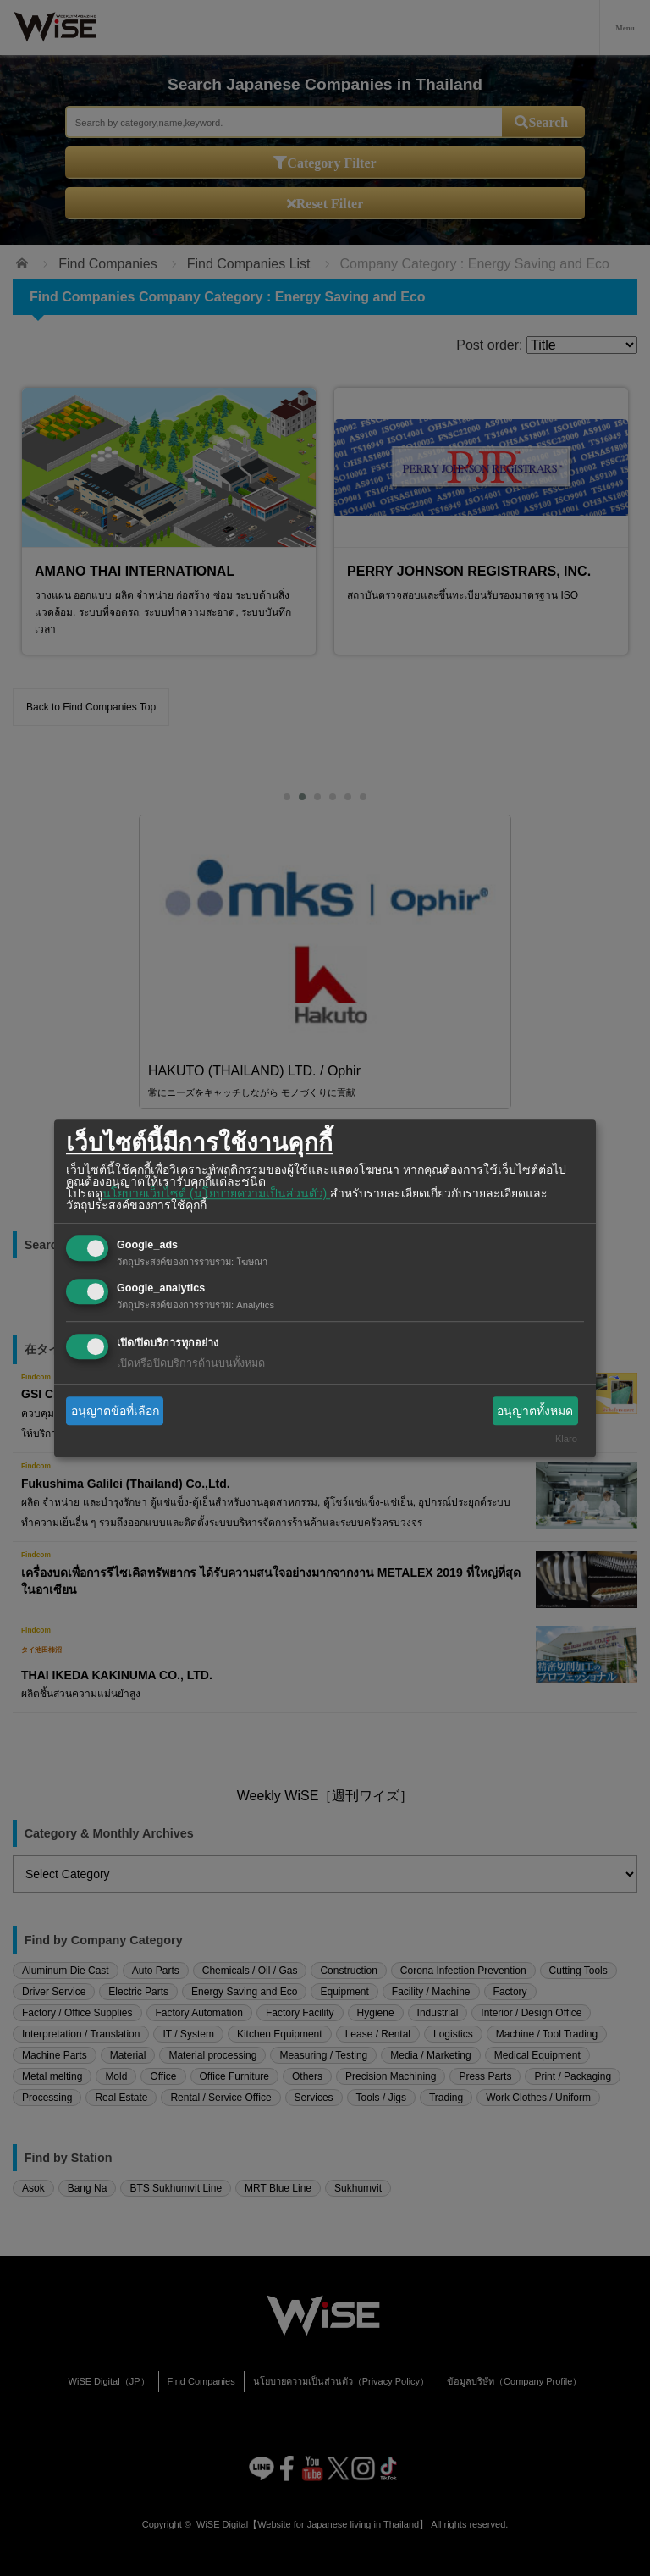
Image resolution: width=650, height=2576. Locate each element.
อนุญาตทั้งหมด (535, 1411)
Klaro (566, 1439)
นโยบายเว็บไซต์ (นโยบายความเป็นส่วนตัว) (216, 1193)
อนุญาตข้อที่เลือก (115, 1411)
